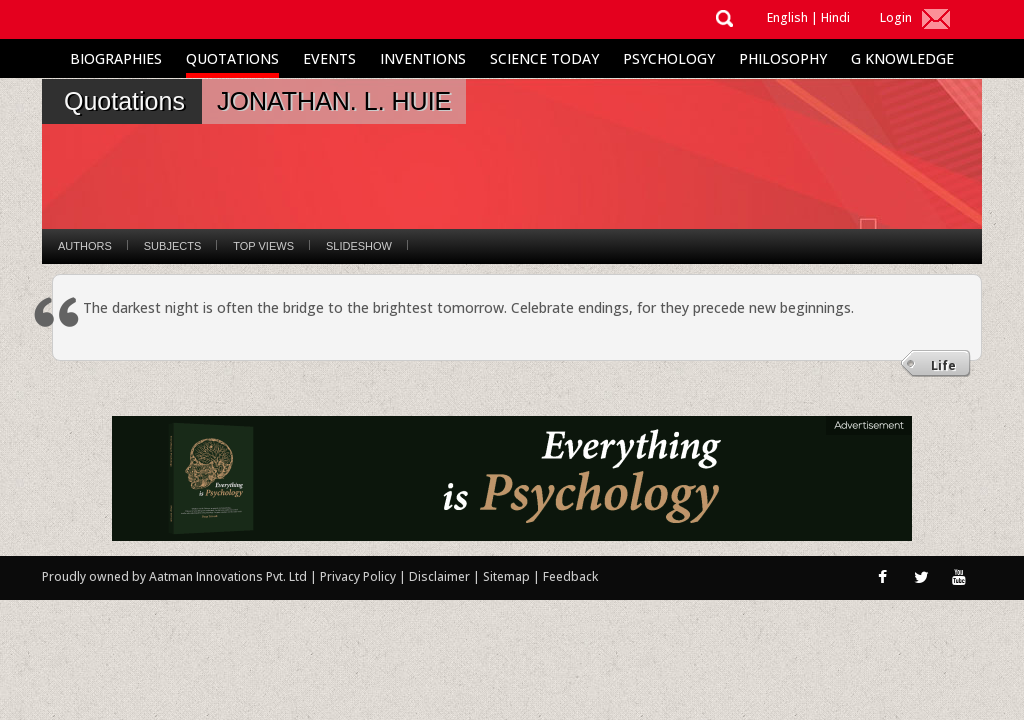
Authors (85, 246)
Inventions (423, 58)
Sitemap (508, 576)
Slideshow (359, 246)
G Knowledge (902, 58)
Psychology (669, 58)
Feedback (570, 576)
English (787, 17)
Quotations (232, 58)
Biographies (116, 58)
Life (943, 365)
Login (896, 17)
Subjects (172, 246)
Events (329, 58)
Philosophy (783, 58)
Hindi (835, 17)
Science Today (544, 58)
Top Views (263, 246)
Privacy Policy (359, 576)
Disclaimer (439, 576)
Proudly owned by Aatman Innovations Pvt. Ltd (174, 576)
